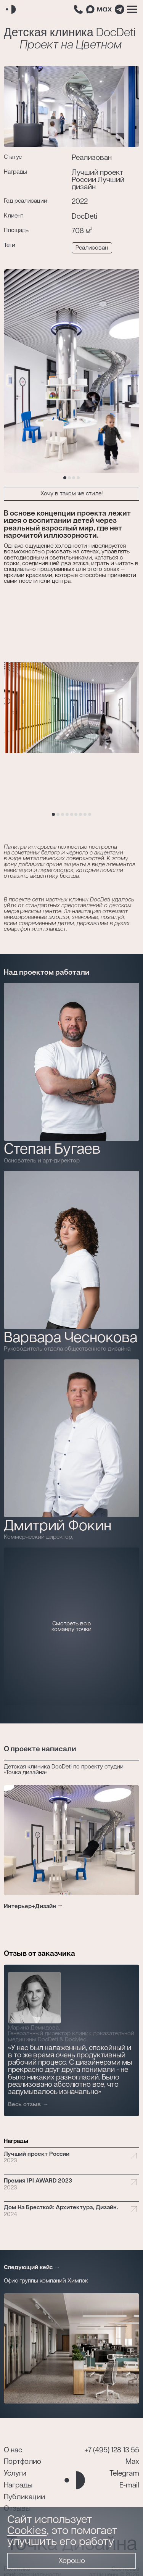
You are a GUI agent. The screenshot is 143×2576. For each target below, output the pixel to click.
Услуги (15, 2473)
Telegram (124, 2473)
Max (132, 2461)
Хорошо (71, 2561)
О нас (13, 2450)
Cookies (27, 2530)
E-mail (129, 2485)
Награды (18, 2485)
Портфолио (22, 2461)
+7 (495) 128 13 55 (111, 2450)
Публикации (24, 2497)
